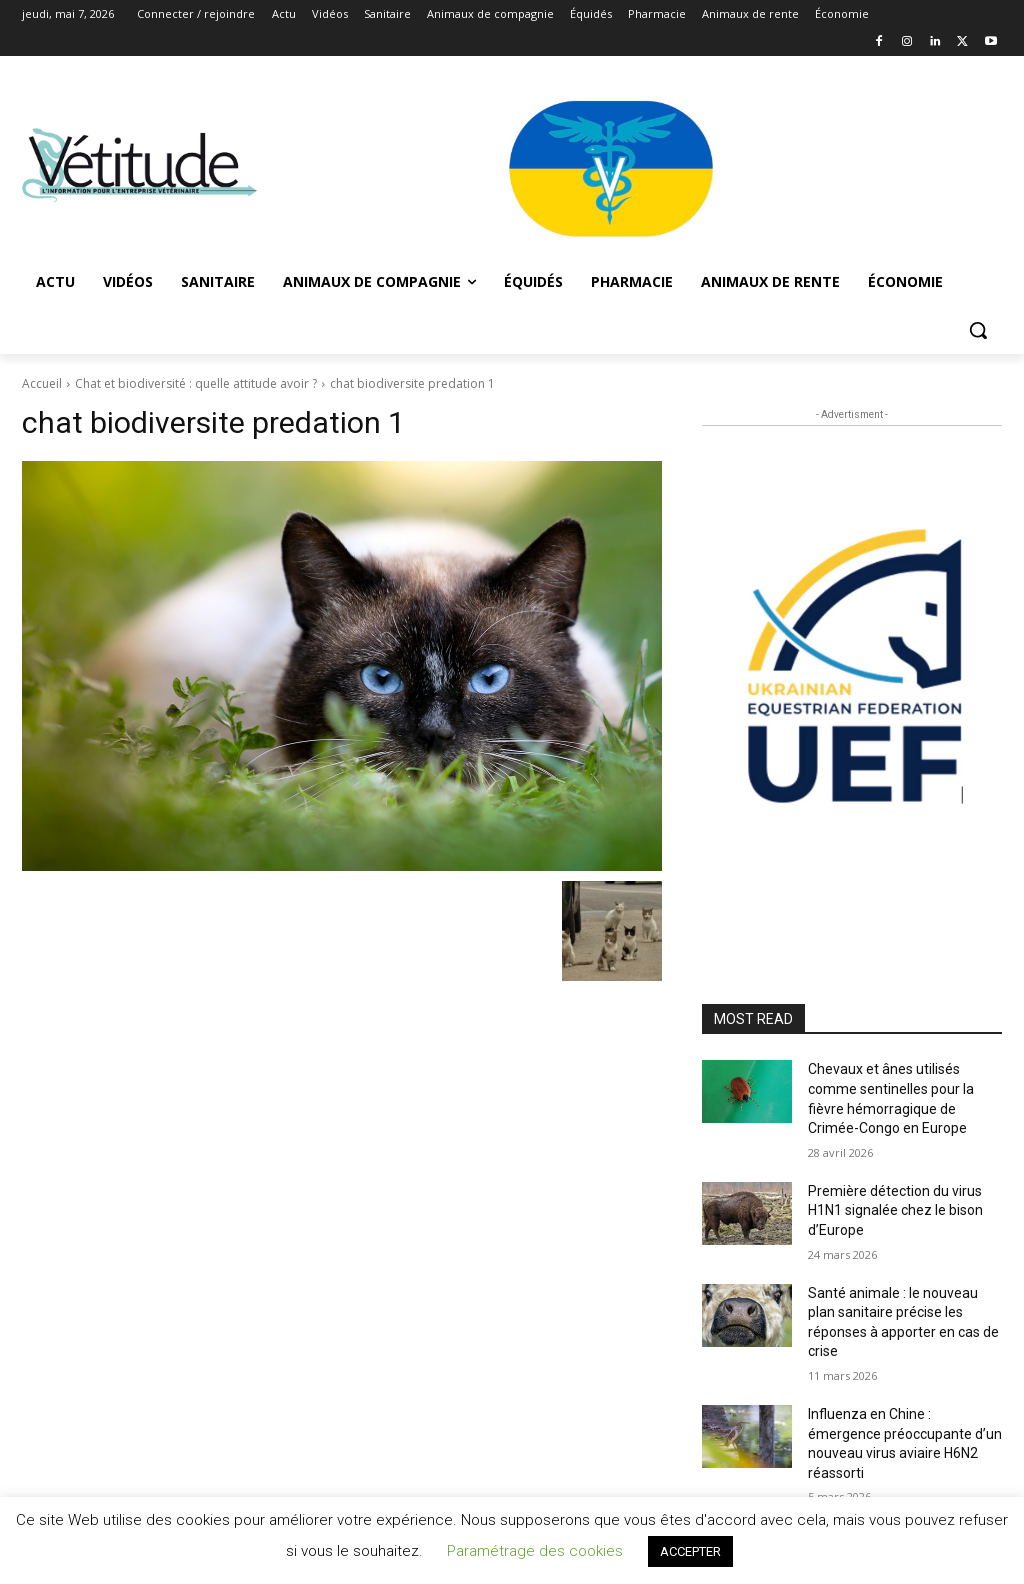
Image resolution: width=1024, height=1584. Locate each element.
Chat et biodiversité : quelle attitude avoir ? (196, 383)
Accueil (42, 383)
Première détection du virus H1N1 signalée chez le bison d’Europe (895, 1210)
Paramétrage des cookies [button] (535, 1551)
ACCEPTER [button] (690, 1551)
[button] (978, 330)
